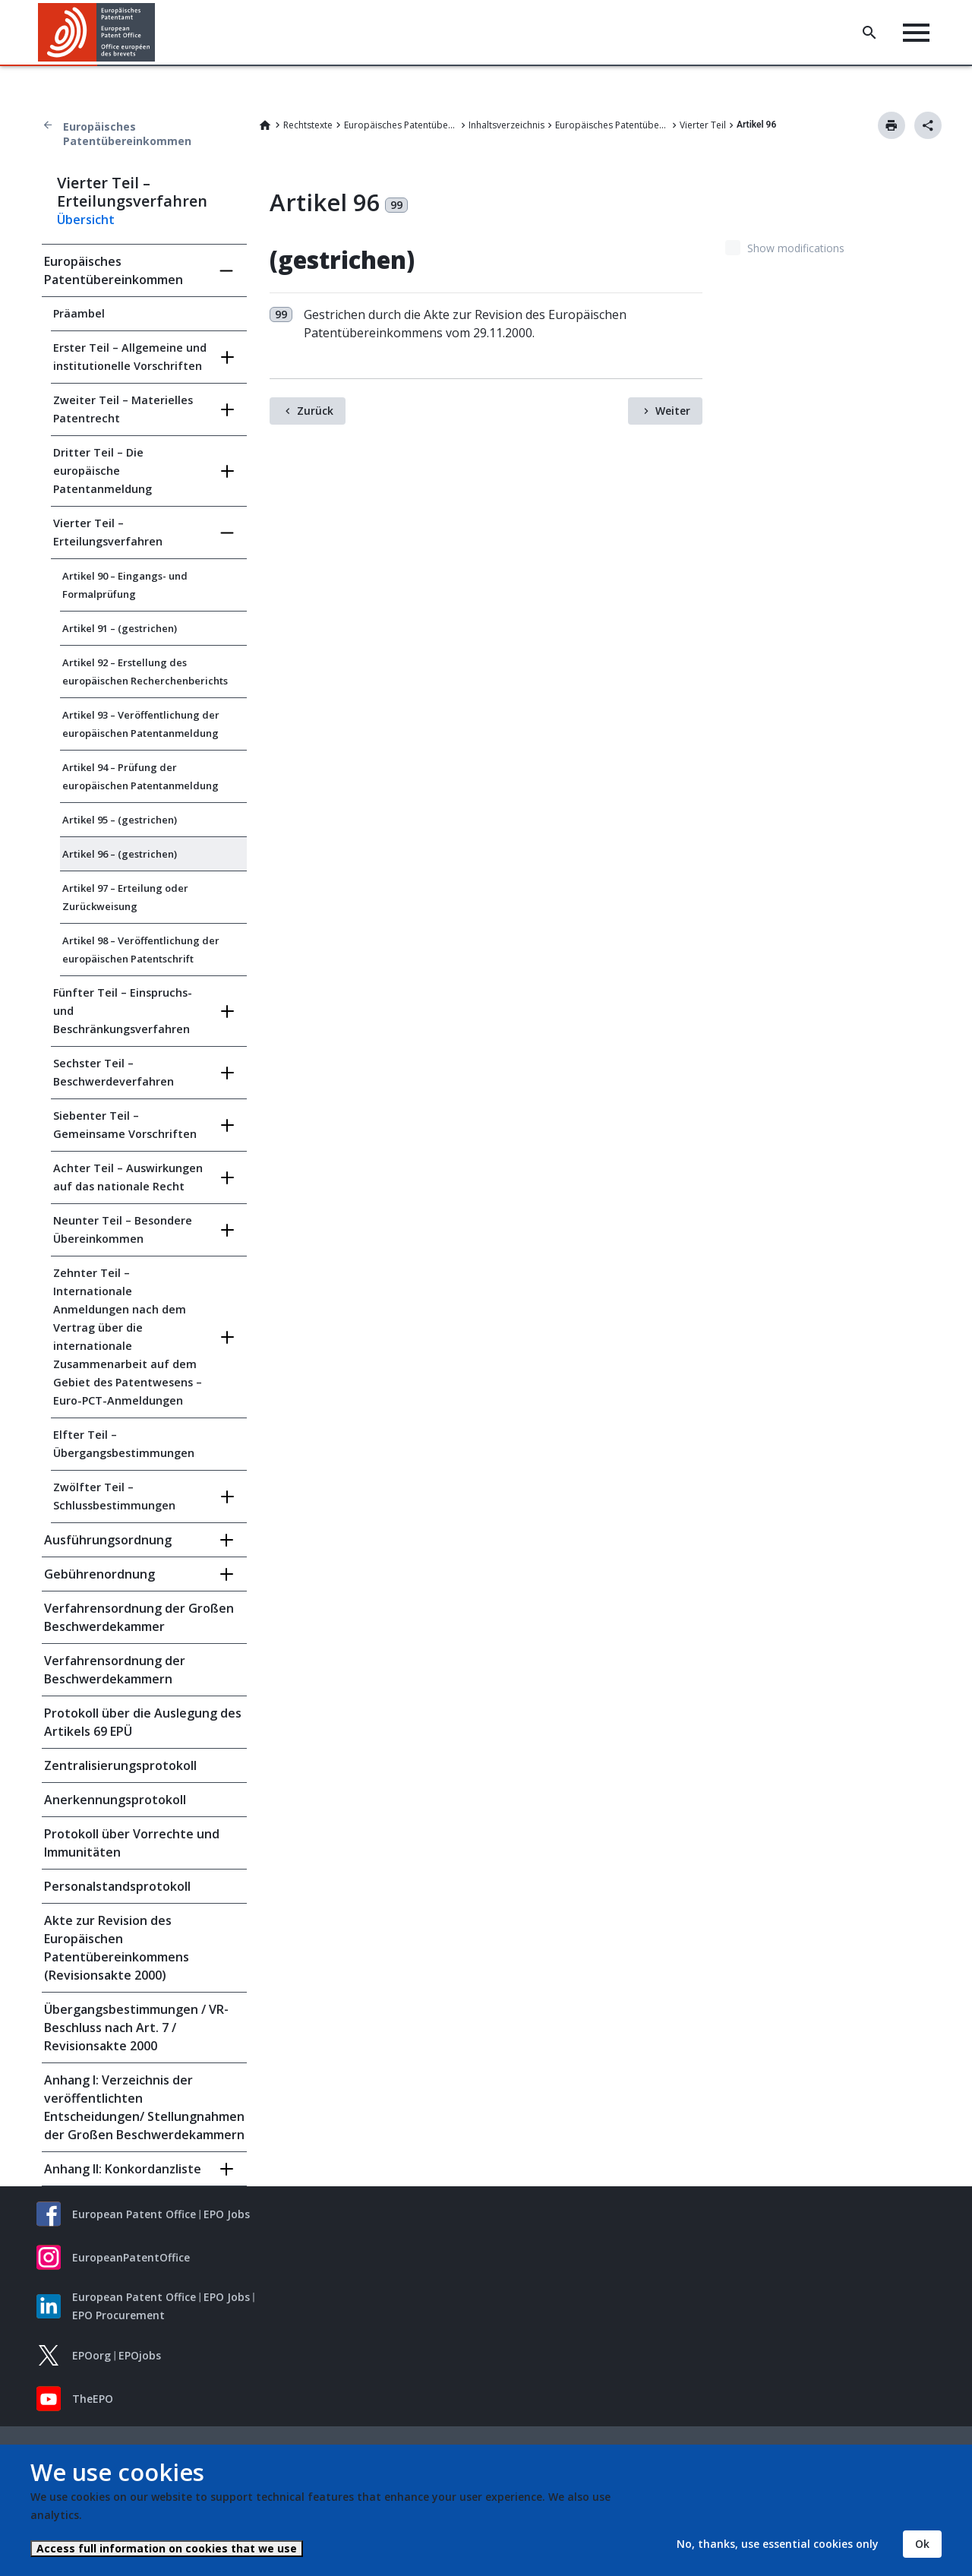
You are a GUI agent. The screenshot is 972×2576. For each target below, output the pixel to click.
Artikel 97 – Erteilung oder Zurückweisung (125, 897)
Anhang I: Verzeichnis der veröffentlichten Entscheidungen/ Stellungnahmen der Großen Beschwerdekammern (144, 2107)
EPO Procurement (118, 2315)
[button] (157, 32)
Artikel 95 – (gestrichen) (119, 820)
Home (265, 125)
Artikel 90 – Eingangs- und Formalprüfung (125, 585)
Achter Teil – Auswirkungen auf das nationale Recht (128, 1177)
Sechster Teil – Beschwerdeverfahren (113, 1072)
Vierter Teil (703, 125)
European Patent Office (134, 2214)
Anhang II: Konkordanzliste (122, 2168)
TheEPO (92, 2398)
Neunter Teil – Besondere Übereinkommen (122, 1229)
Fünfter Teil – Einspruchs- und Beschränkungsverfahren (122, 1010)
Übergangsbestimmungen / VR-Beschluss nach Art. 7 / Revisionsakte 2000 (136, 2027)
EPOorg (91, 2355)
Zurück (315, 410)
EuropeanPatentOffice (131, 2257)
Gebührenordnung (99, 1574)
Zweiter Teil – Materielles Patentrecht (123, 409)
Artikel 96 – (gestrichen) (119, 854)
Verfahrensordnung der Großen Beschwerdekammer (139, 1617)
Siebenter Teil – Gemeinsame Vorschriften (125, 1124)
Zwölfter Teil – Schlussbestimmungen (114, 1496)
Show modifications (795, 248)
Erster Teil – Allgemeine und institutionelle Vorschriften (130, 356)
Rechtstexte (308, 125)
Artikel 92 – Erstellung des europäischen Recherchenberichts (145, 671)
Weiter (672, 410)
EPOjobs (139, 2355)
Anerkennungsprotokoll (115, 1799)
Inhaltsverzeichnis (506, 125)
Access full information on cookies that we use (166, 2548)
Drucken (891, 125)
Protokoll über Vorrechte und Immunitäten (131, 1842)
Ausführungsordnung (108, 1539)
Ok (922, 2543)
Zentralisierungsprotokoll (120, 1765)
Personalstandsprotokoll (117, 1886)
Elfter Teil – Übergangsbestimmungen (123, 1443)
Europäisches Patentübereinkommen (127, 133)
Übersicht (86, 219)
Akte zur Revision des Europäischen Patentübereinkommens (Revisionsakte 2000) (116, 1947)
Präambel (79, 313)
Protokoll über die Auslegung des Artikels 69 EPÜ (142, 1722)
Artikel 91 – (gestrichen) (119, 628)
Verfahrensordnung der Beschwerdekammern (114, 1669)
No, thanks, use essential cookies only (778, 2543)
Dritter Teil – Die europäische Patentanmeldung (102, 470)
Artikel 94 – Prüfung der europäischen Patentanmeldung (140, 776)
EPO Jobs (227, 2214)
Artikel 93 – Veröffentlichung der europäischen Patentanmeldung (140, 724)
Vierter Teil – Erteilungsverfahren (108, 532)
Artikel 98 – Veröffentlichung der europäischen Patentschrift (140, 950)
